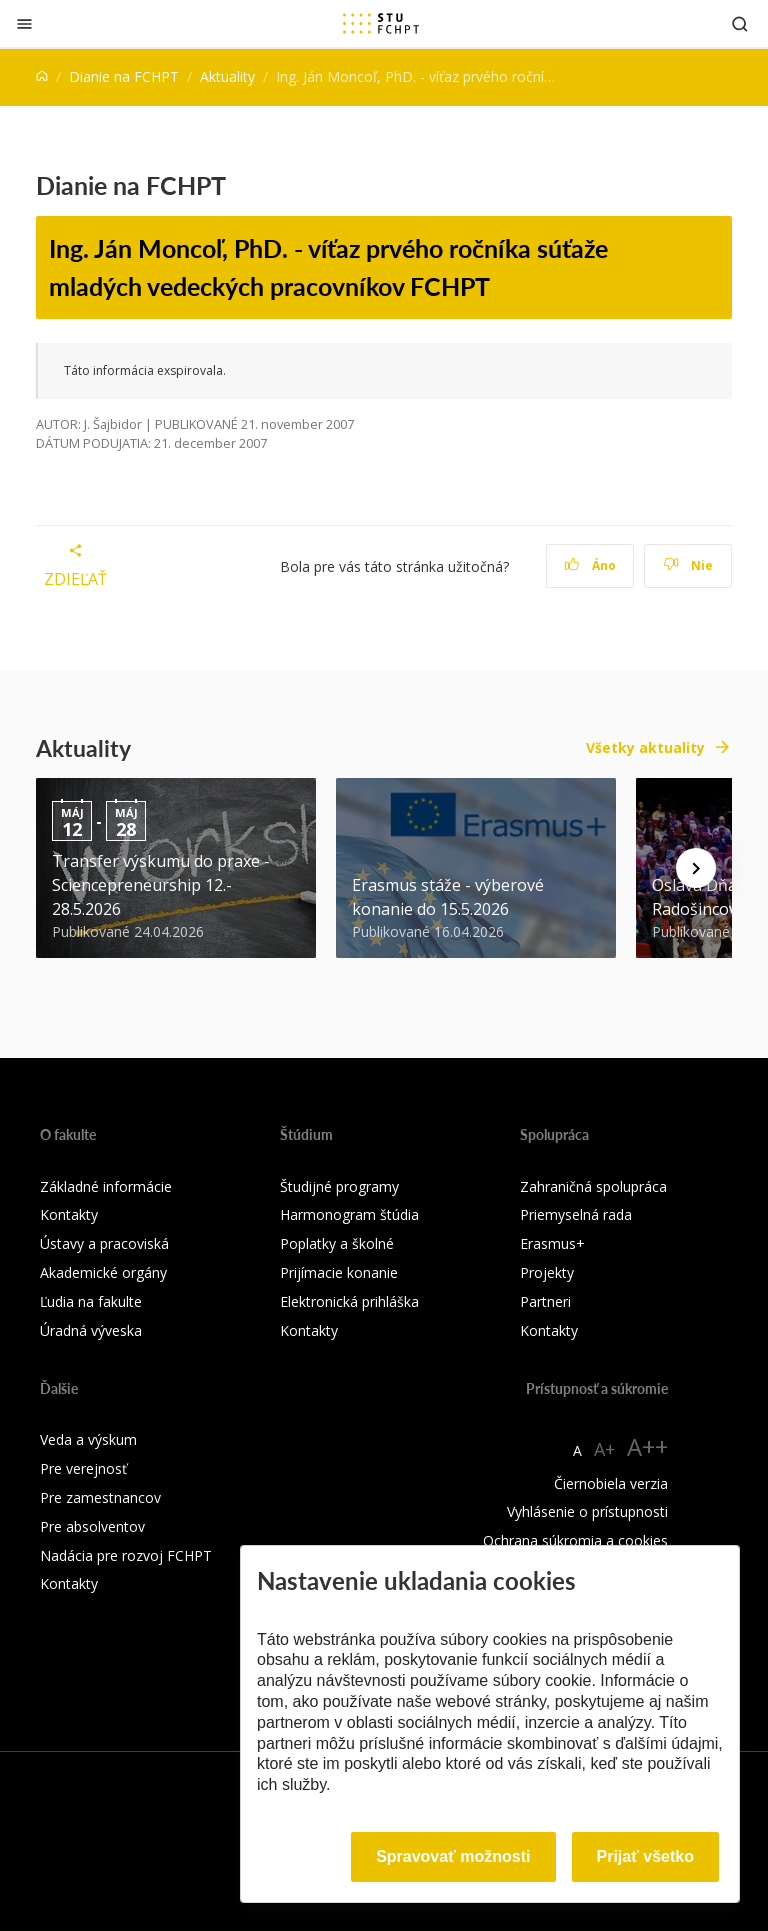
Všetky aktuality (645, 747)
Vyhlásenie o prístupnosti (587, 1511)
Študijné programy (339, 1186)
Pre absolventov (92, 1526)
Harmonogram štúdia (349, 1214)
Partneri (545, 1301)
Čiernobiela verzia (611, 1483)
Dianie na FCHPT (124, 76)
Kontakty (69, 1214)
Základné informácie (106, 1186)
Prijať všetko (646, 1856)
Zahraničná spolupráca (593, 1186)
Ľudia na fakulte (91, 1301)
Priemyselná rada (576, 1214)
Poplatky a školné (337, 1243)
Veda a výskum (88, 1439)
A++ (647, 1446)
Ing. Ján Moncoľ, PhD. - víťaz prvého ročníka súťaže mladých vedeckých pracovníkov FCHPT (328, 267)
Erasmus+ (552, 1243)
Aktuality (227, 76)
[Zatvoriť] (24, 23)
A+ (604, 1449)
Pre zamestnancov (100, 1497)
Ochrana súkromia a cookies (575, 1540)
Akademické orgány (103, 1272)
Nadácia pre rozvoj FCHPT (126, 1555)
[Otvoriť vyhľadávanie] (740, 23)
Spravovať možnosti (453, 1856)
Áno (590, 565)
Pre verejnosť (83, 1468)
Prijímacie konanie (339, 1272)
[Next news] (696, 868)
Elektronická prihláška (349, 1301)
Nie (688, 565)
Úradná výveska (91, 1330)
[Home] (42, 76)
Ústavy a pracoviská (104, 1243)
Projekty (547, 1272)
